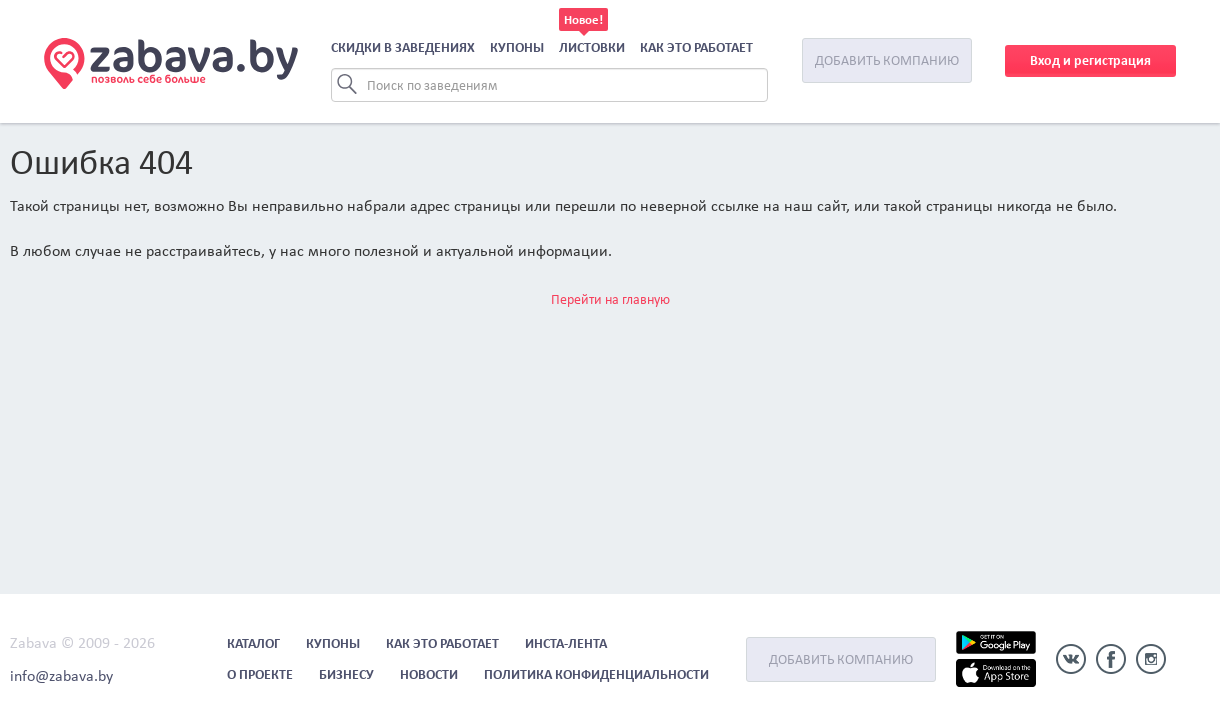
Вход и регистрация (1090, 60)
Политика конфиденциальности (596, 674)
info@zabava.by (61, 675)
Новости (429, 674)
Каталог (253, 643)
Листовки (592, 47)
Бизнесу (346, 674)
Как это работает (696, 47)
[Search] (549, 85)
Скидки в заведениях (403, 47)
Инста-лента (566, 643)
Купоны (517, 47)
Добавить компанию (887, 60)
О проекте (260, 674)
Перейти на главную (610, 299)
